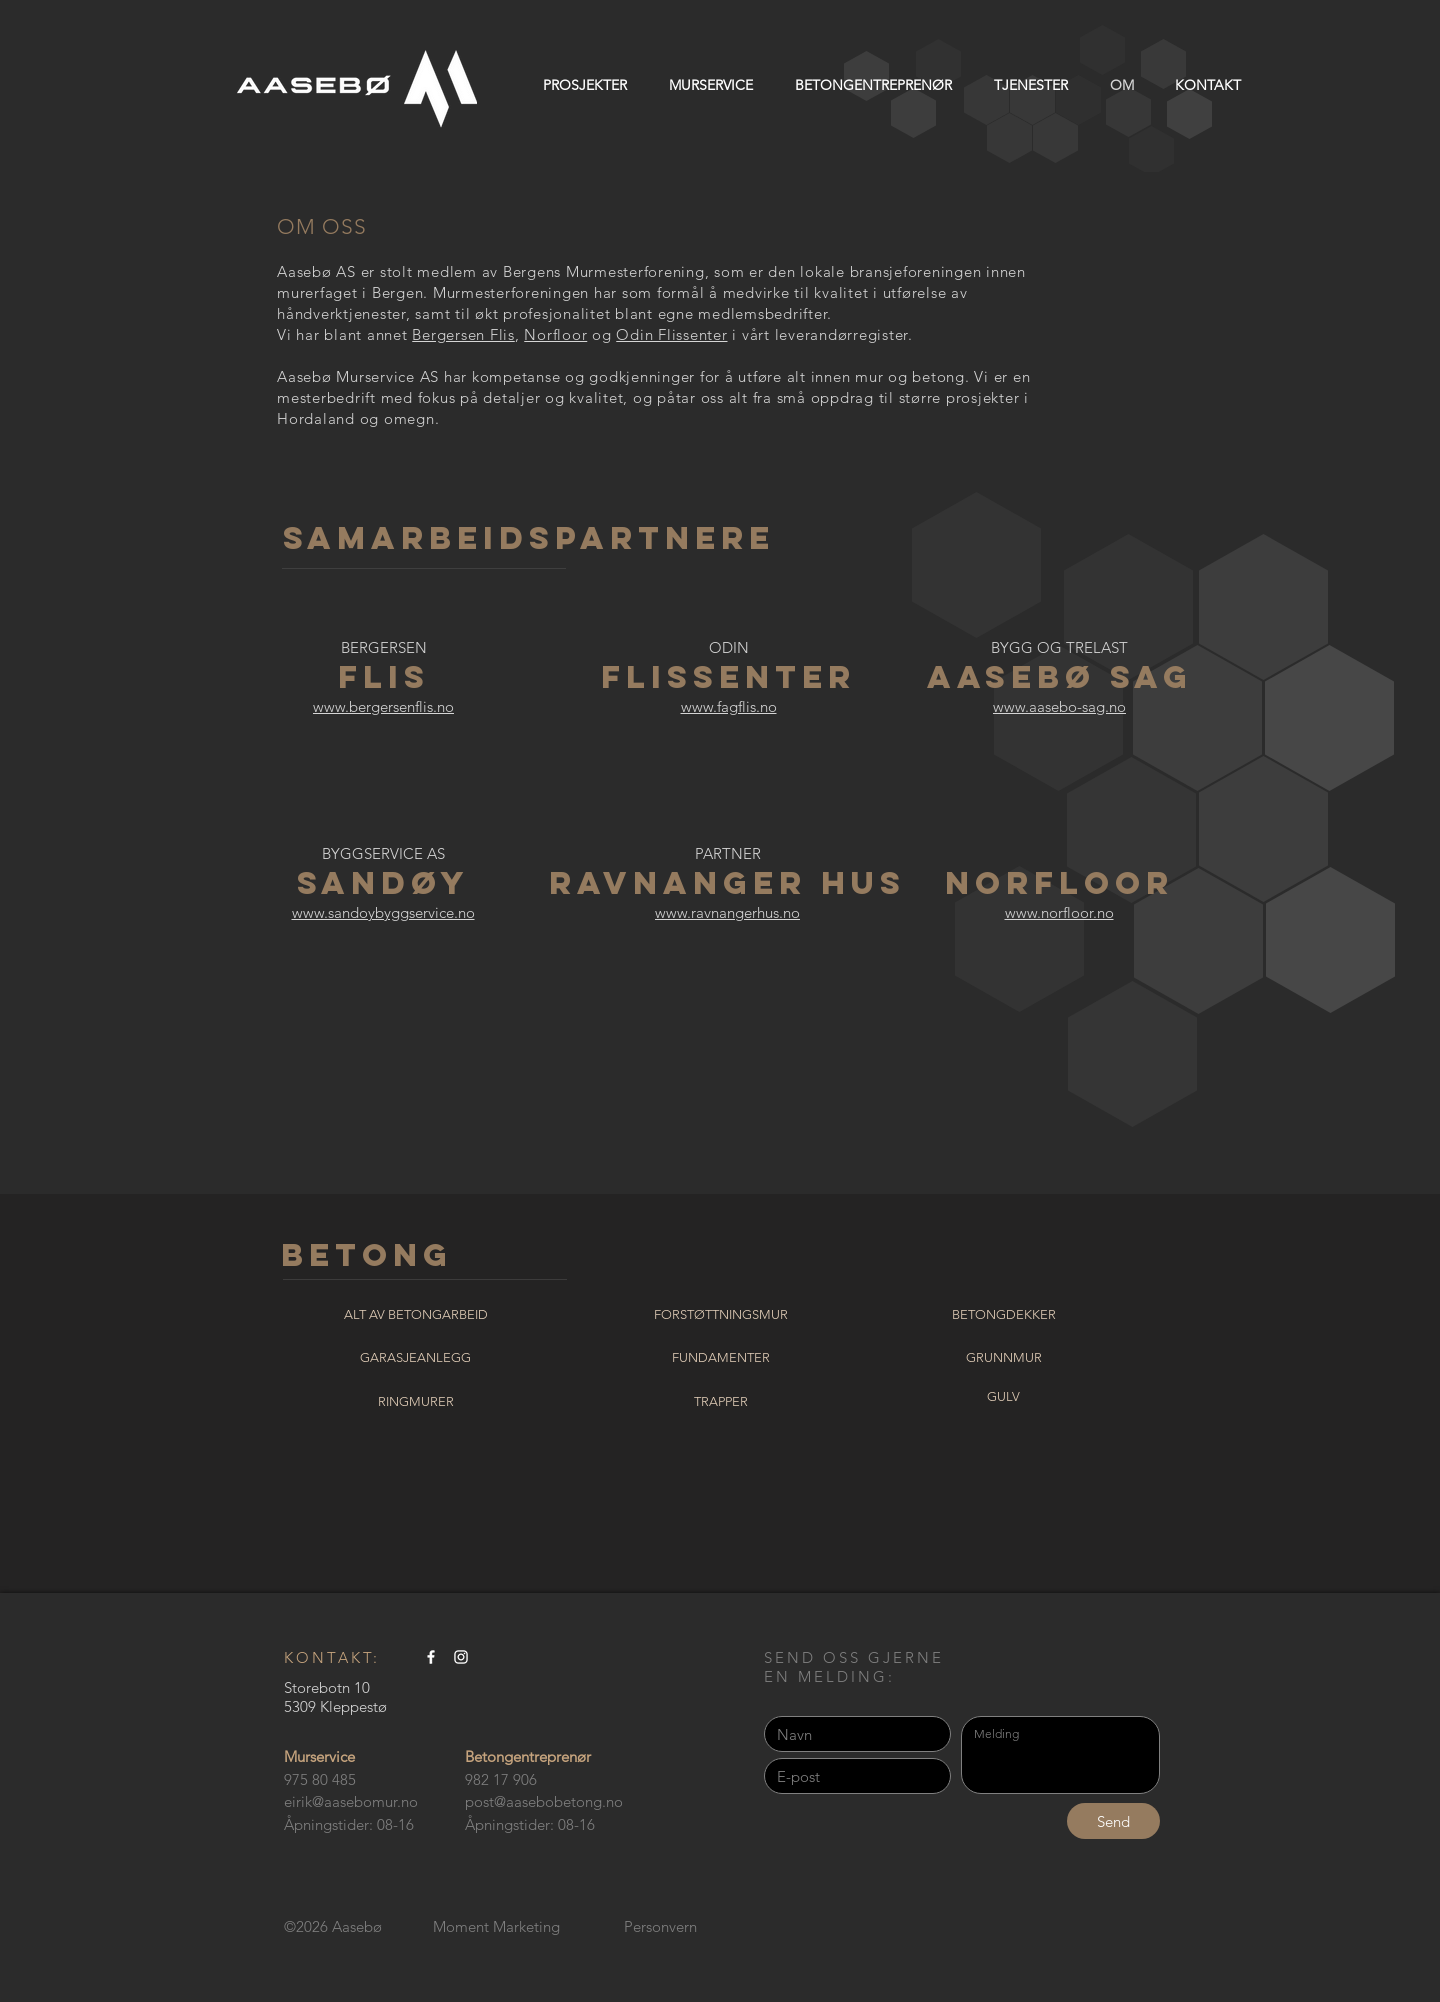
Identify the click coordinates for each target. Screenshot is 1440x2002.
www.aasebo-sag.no (1059, 706)
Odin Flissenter (671, 334)
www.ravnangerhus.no (727, 912)
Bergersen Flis (463, 334)
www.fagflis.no (729, 706)
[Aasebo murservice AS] (431, 1657)
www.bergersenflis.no (383, 706)
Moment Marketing (496, 1926)
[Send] (1113, 1821)
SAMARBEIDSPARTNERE (529, 538)
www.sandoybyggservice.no (383, 912)
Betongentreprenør (528, 1756)
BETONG (367, 1255)
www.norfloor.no (1059, 912)
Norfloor (555, 334)
